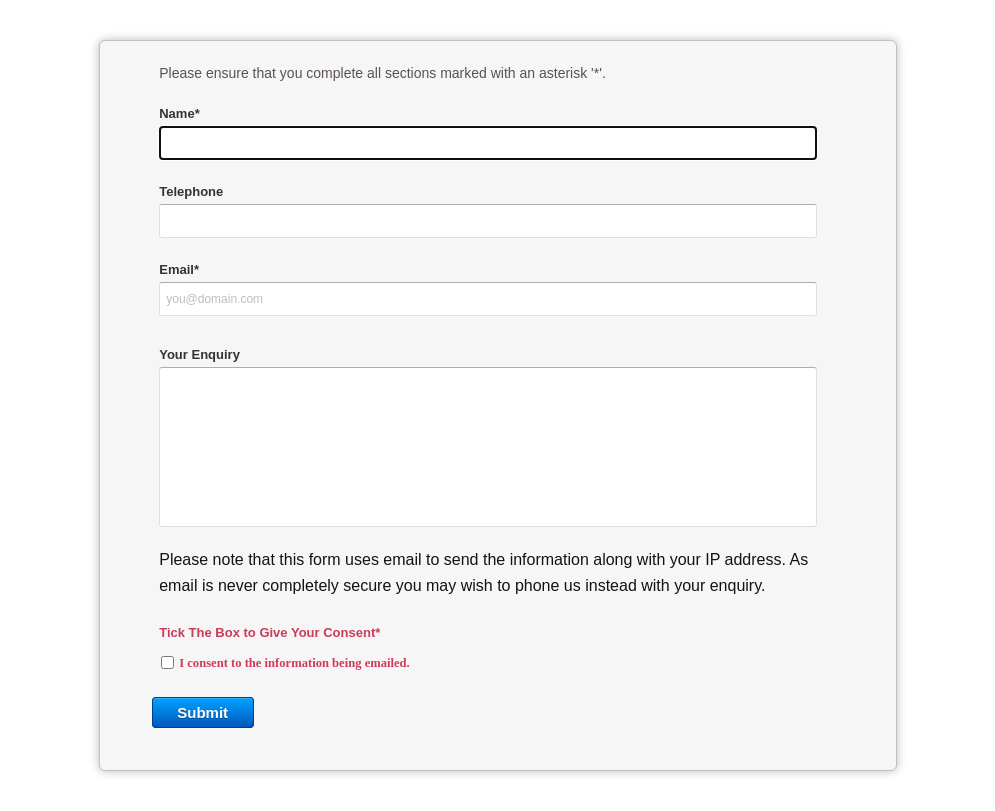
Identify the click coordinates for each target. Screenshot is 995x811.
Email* (179, 269)
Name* (179, 113)
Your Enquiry (199, 354)
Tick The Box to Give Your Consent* (269, 632)
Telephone (191, 191)
